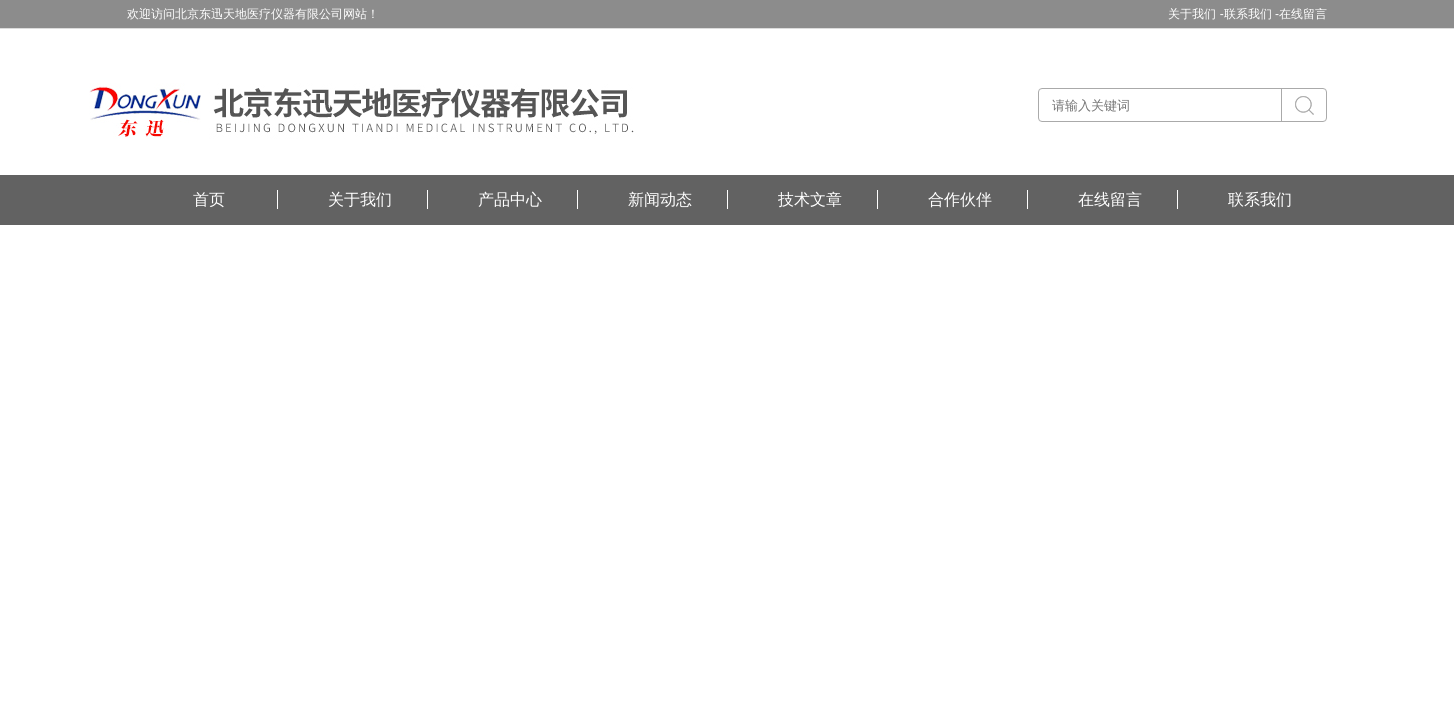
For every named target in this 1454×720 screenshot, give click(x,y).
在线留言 (1303, 14)
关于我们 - (1195, 14)
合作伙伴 (960, 199)
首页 (209, 199)
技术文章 (810, 199)
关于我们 (360, 199)
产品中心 (510, 199)
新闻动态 (660, 199)
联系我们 (1260, 199)
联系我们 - (1251, 14)
